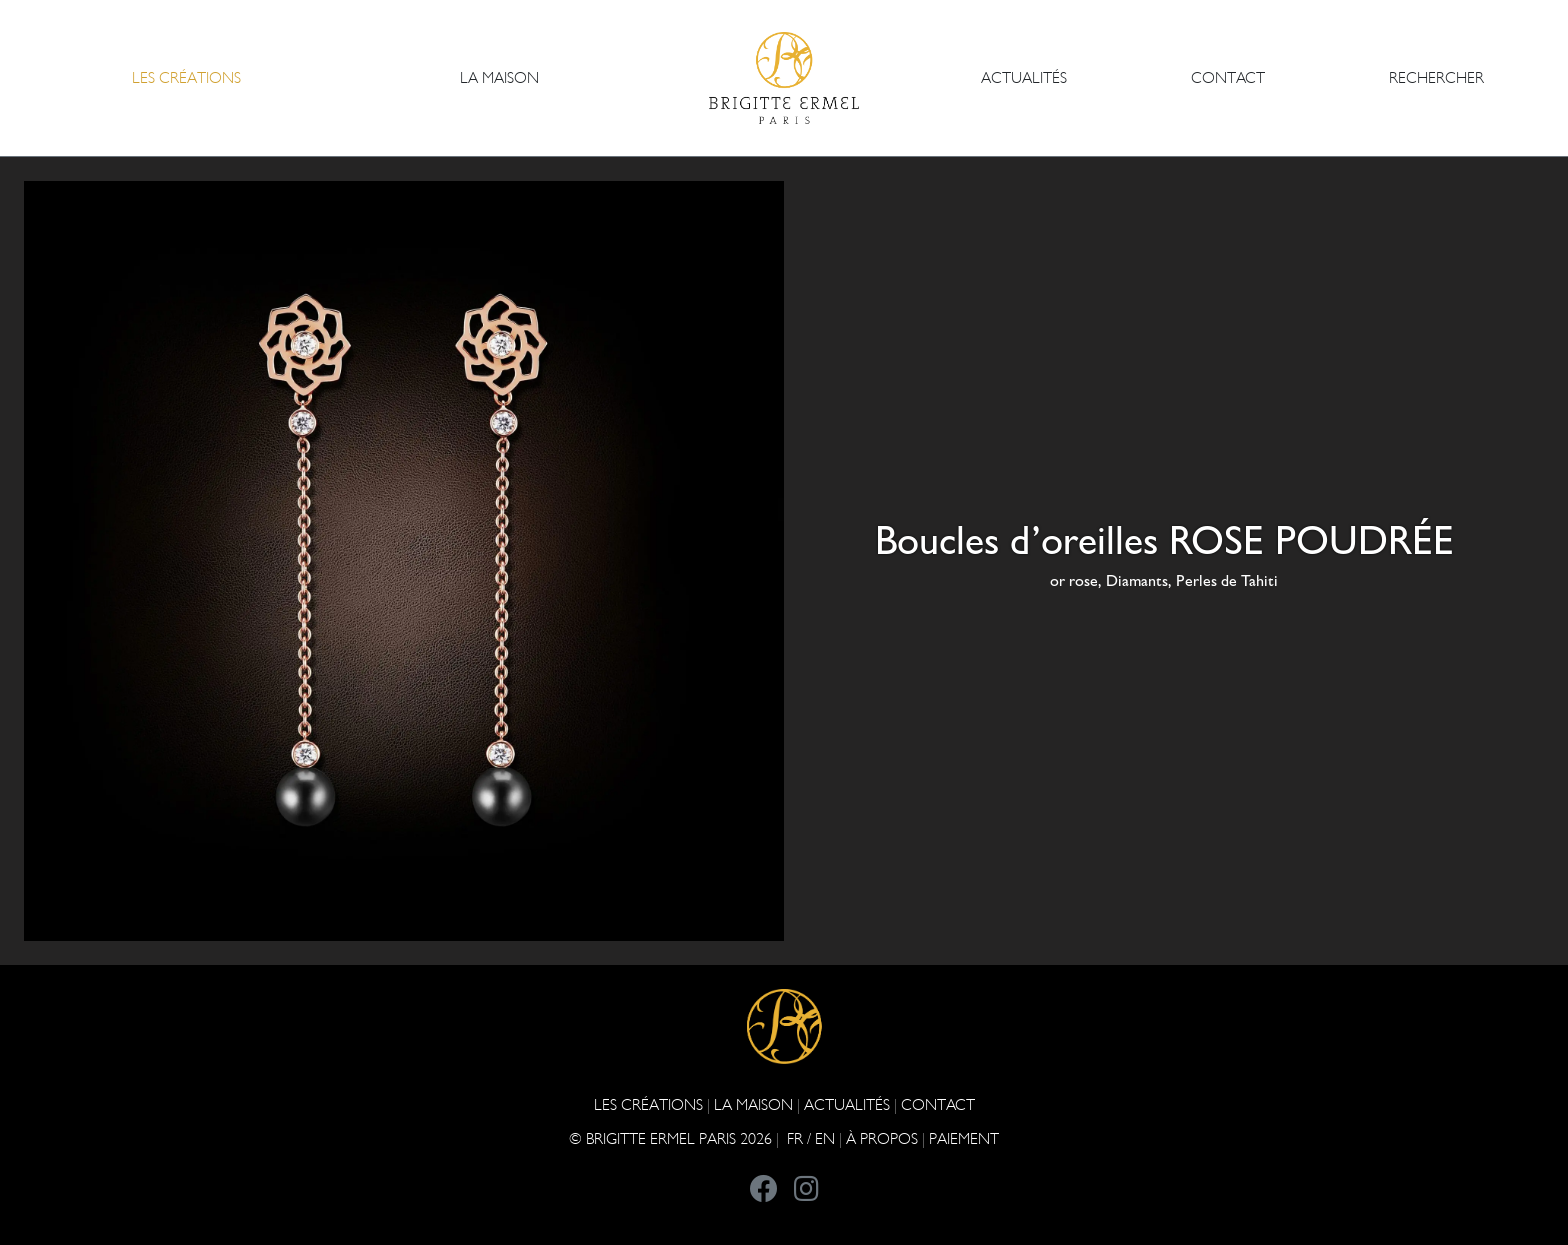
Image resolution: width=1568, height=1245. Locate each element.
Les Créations (648, 1104)
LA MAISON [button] (499, 77)
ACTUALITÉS (1024, 77)
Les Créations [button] (186, 77)
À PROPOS (882, 1138)
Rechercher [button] (1436, 77)
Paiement (964, 1138)
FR (795, 1138)
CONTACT (1228, 77)
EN (825, 1138)
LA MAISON (753, 1104)
